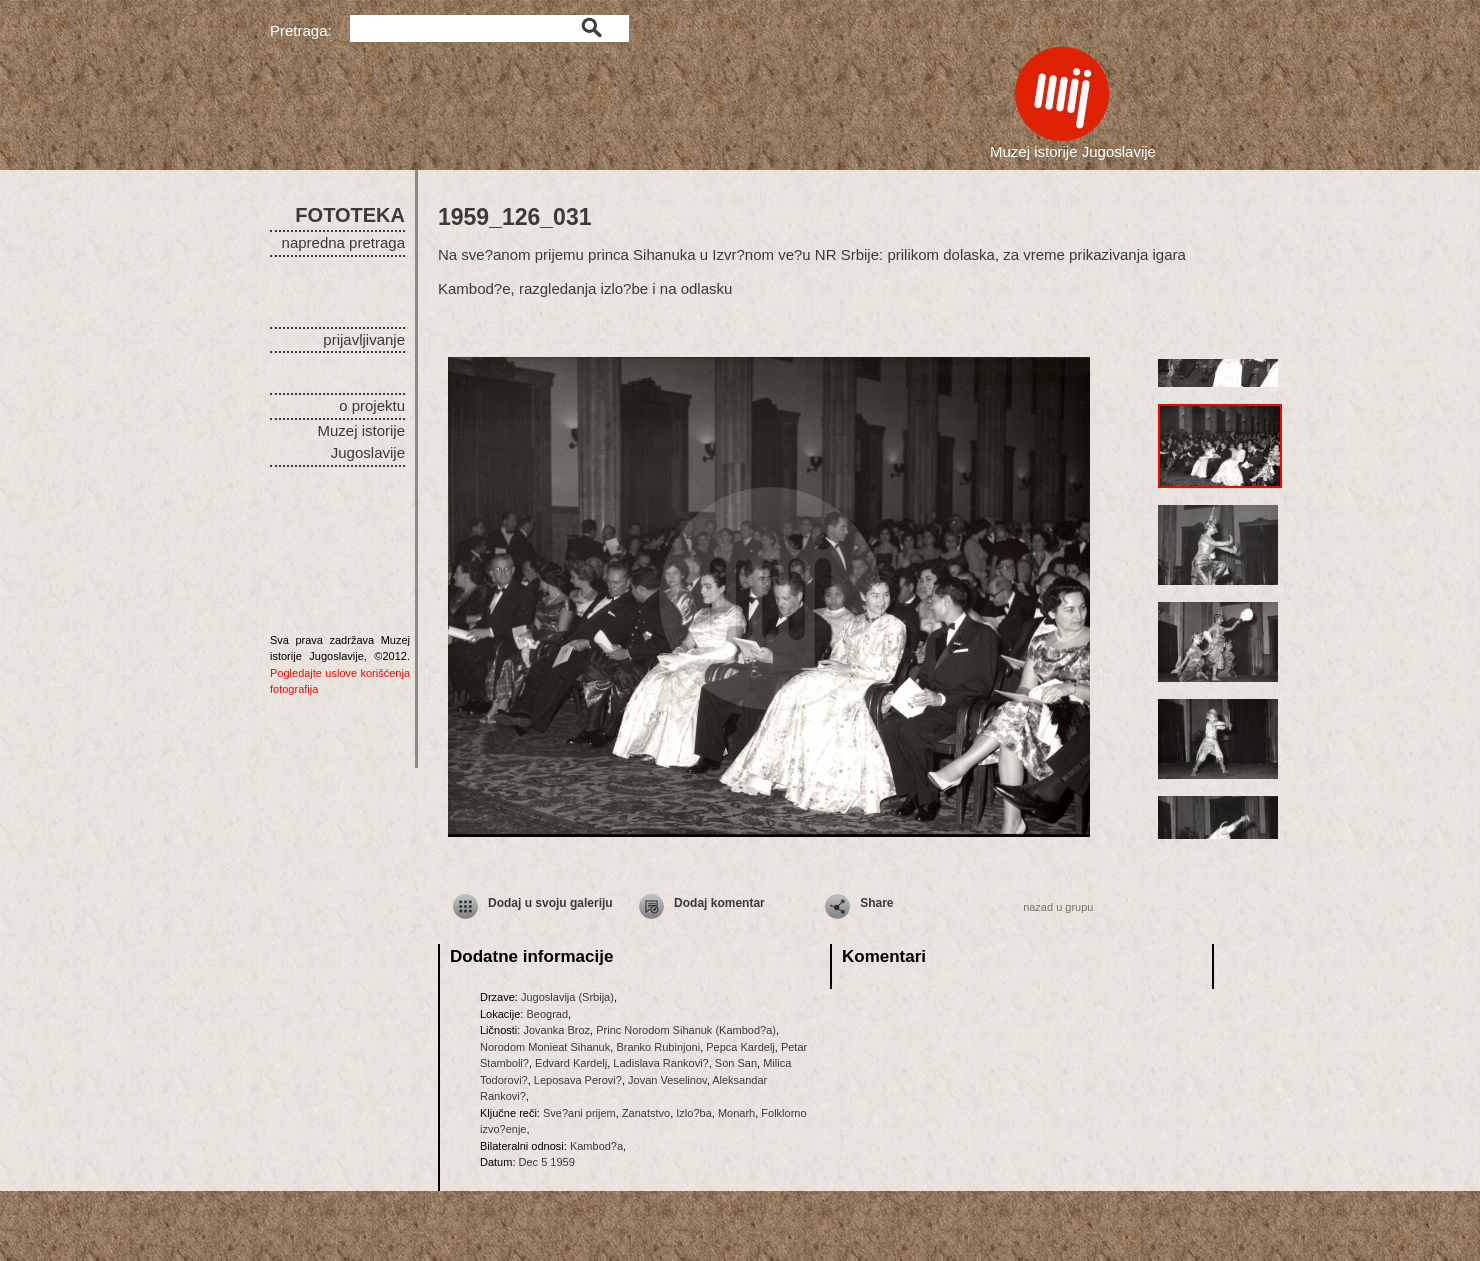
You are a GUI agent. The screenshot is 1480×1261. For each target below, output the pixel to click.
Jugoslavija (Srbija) (567, 997)
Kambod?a (596, 1146)
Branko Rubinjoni (658, 1047)
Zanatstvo (646, 1113)
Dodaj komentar (719, 903)
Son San (736, 1063)
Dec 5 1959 (547, 1162)
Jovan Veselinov (667, 1080)
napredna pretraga (343, 242)
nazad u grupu (1058, 907)
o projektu (372, 405)
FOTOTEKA (350, 215)
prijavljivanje (364, 339)
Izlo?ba (693, 1113)
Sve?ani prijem (579, 1113)
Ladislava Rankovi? (660, 1063)
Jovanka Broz (556, 1030)
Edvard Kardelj (571, 1063)
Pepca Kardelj (740, 1047)
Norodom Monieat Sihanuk (545, 1047)
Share (876, 903)
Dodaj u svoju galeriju (550, 903)
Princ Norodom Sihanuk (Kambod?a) (686, 1030)
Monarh (736, 1113)
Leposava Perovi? (578, 1080)
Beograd (547, 1014)
